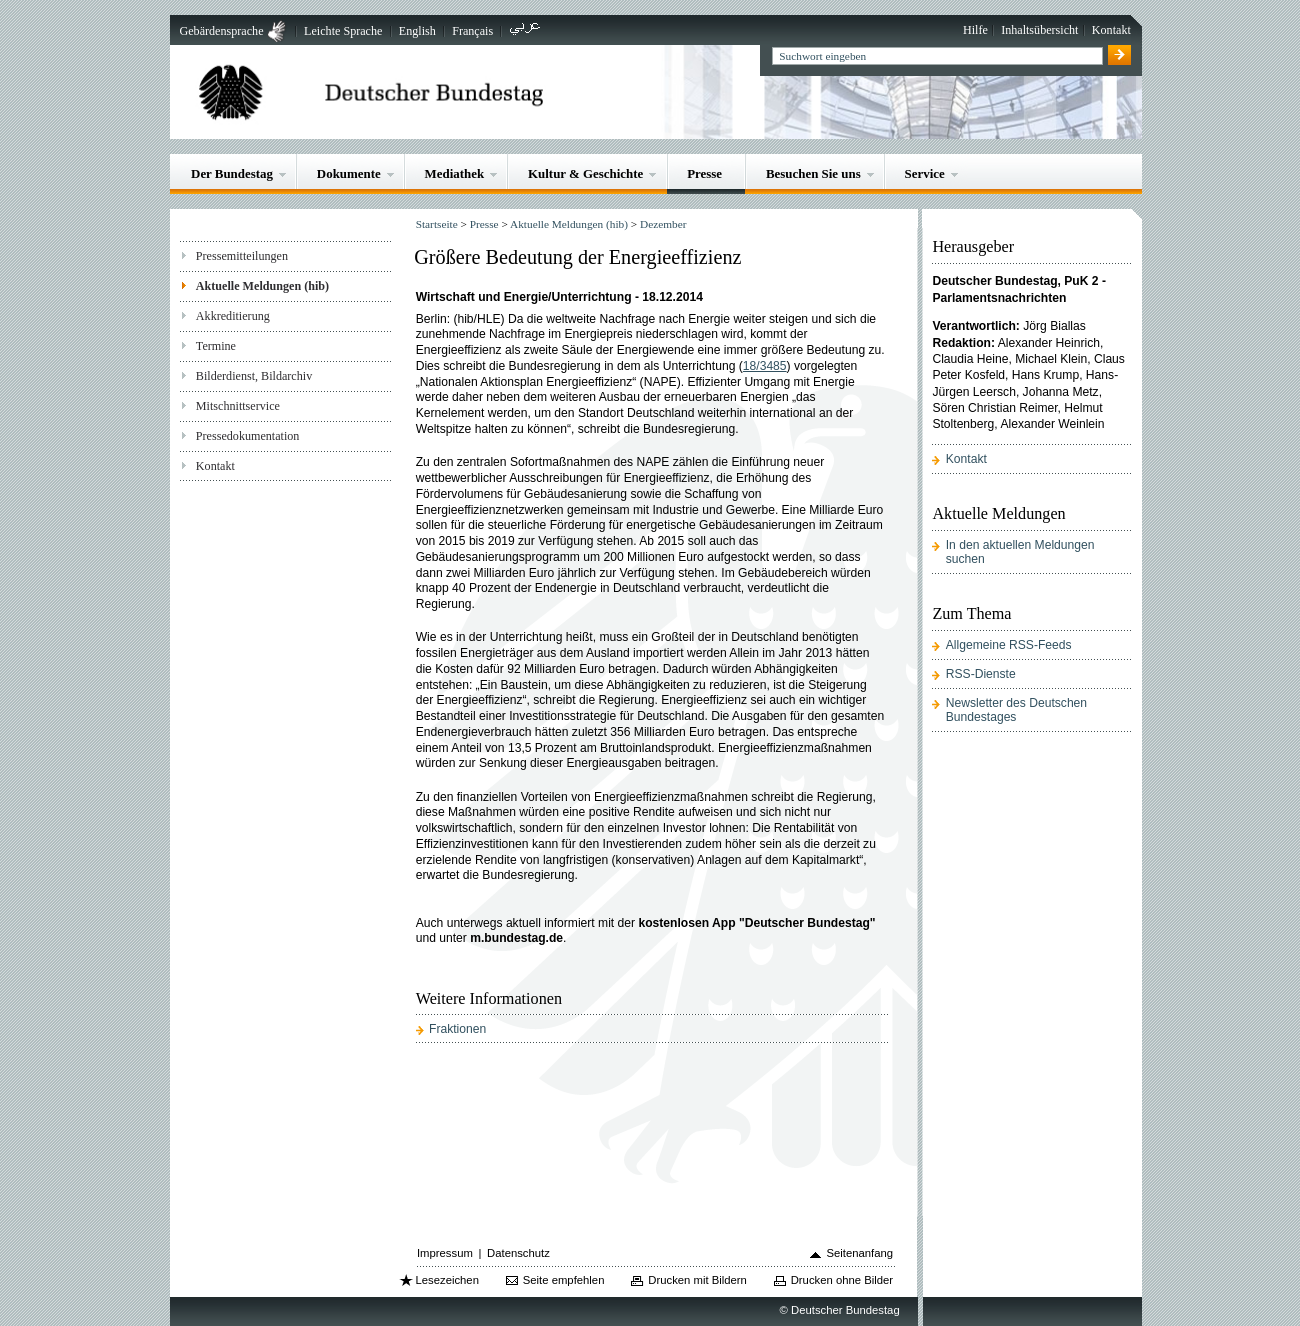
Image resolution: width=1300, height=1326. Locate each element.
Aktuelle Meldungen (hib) (262, 286)
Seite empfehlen (564, 1280)
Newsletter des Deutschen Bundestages (1016, 710)
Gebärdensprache (221, 31)
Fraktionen (457, 1029)
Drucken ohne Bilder (842, 1280)
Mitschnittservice (238, 406)
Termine (216, 346)
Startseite (437, 224)
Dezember (663, 224)
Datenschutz (518, 1253)
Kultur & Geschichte (585, 173)
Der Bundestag (232, 173)
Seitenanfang (859, 1253)
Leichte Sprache (343, 31)
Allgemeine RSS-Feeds (1009, 645)
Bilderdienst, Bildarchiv (254, 376)
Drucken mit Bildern (697, 1280)
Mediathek (455, 173)
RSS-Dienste (981, 674)
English (417, 31)
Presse (704, 173)
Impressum (445, 1253)
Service (925, 173)
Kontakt (1111, 30)
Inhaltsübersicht (1039, 30)
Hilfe (975, 30)
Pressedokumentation (248, 436)
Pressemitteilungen (242, 256)
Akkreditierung (233, 316)
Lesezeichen (447, 1280)
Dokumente (349, 173)
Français (472, 31)
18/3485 (765, 366)
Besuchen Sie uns (813, 173)
